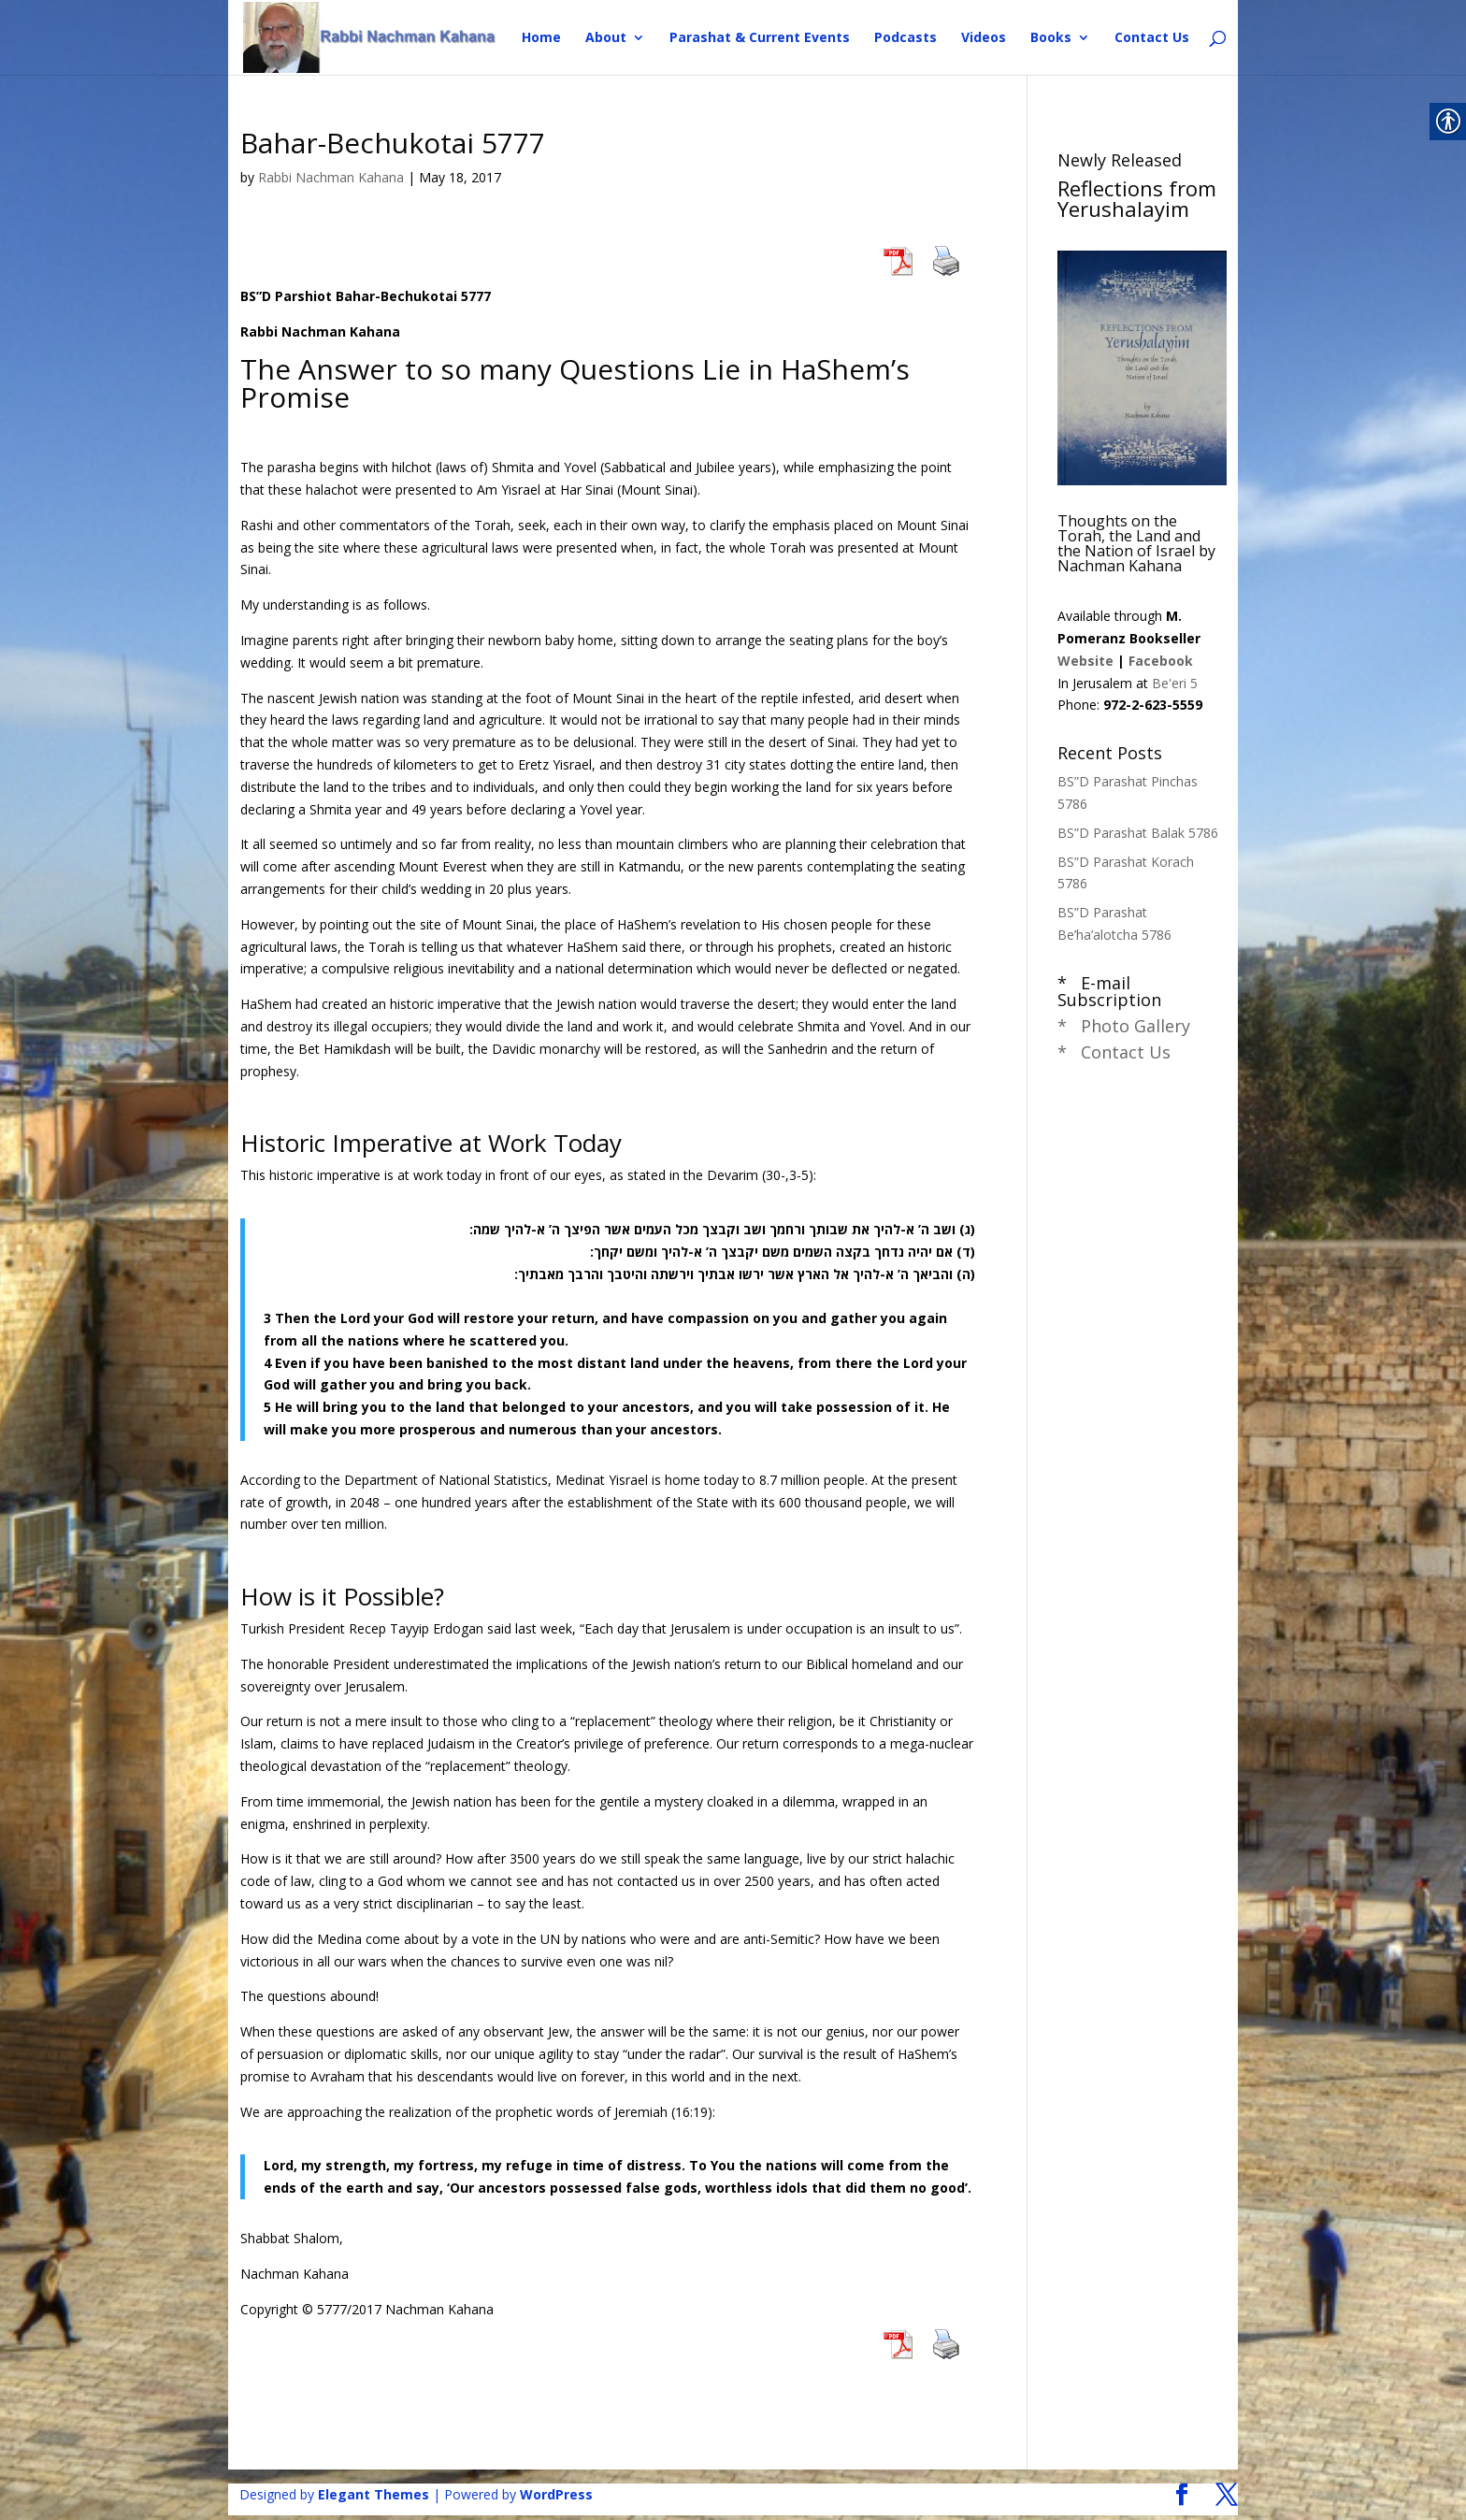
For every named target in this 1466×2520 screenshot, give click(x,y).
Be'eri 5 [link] (1175, 683)
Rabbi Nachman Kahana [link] (331, 177)
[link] (369, 36)
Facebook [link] (1160, 661)
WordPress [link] (556, 2494)
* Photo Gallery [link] (1123, 1026)
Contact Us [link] (1151, 38)
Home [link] (541, 38)
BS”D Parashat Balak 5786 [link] (1137, 833)
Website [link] (1085, 661)
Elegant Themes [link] (373, 2494)
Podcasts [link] (905, 38)
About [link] (605, 38)
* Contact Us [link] (1114, 1052)
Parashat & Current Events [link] (759, 38)
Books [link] (1050, 38)
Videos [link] (983, 38)
